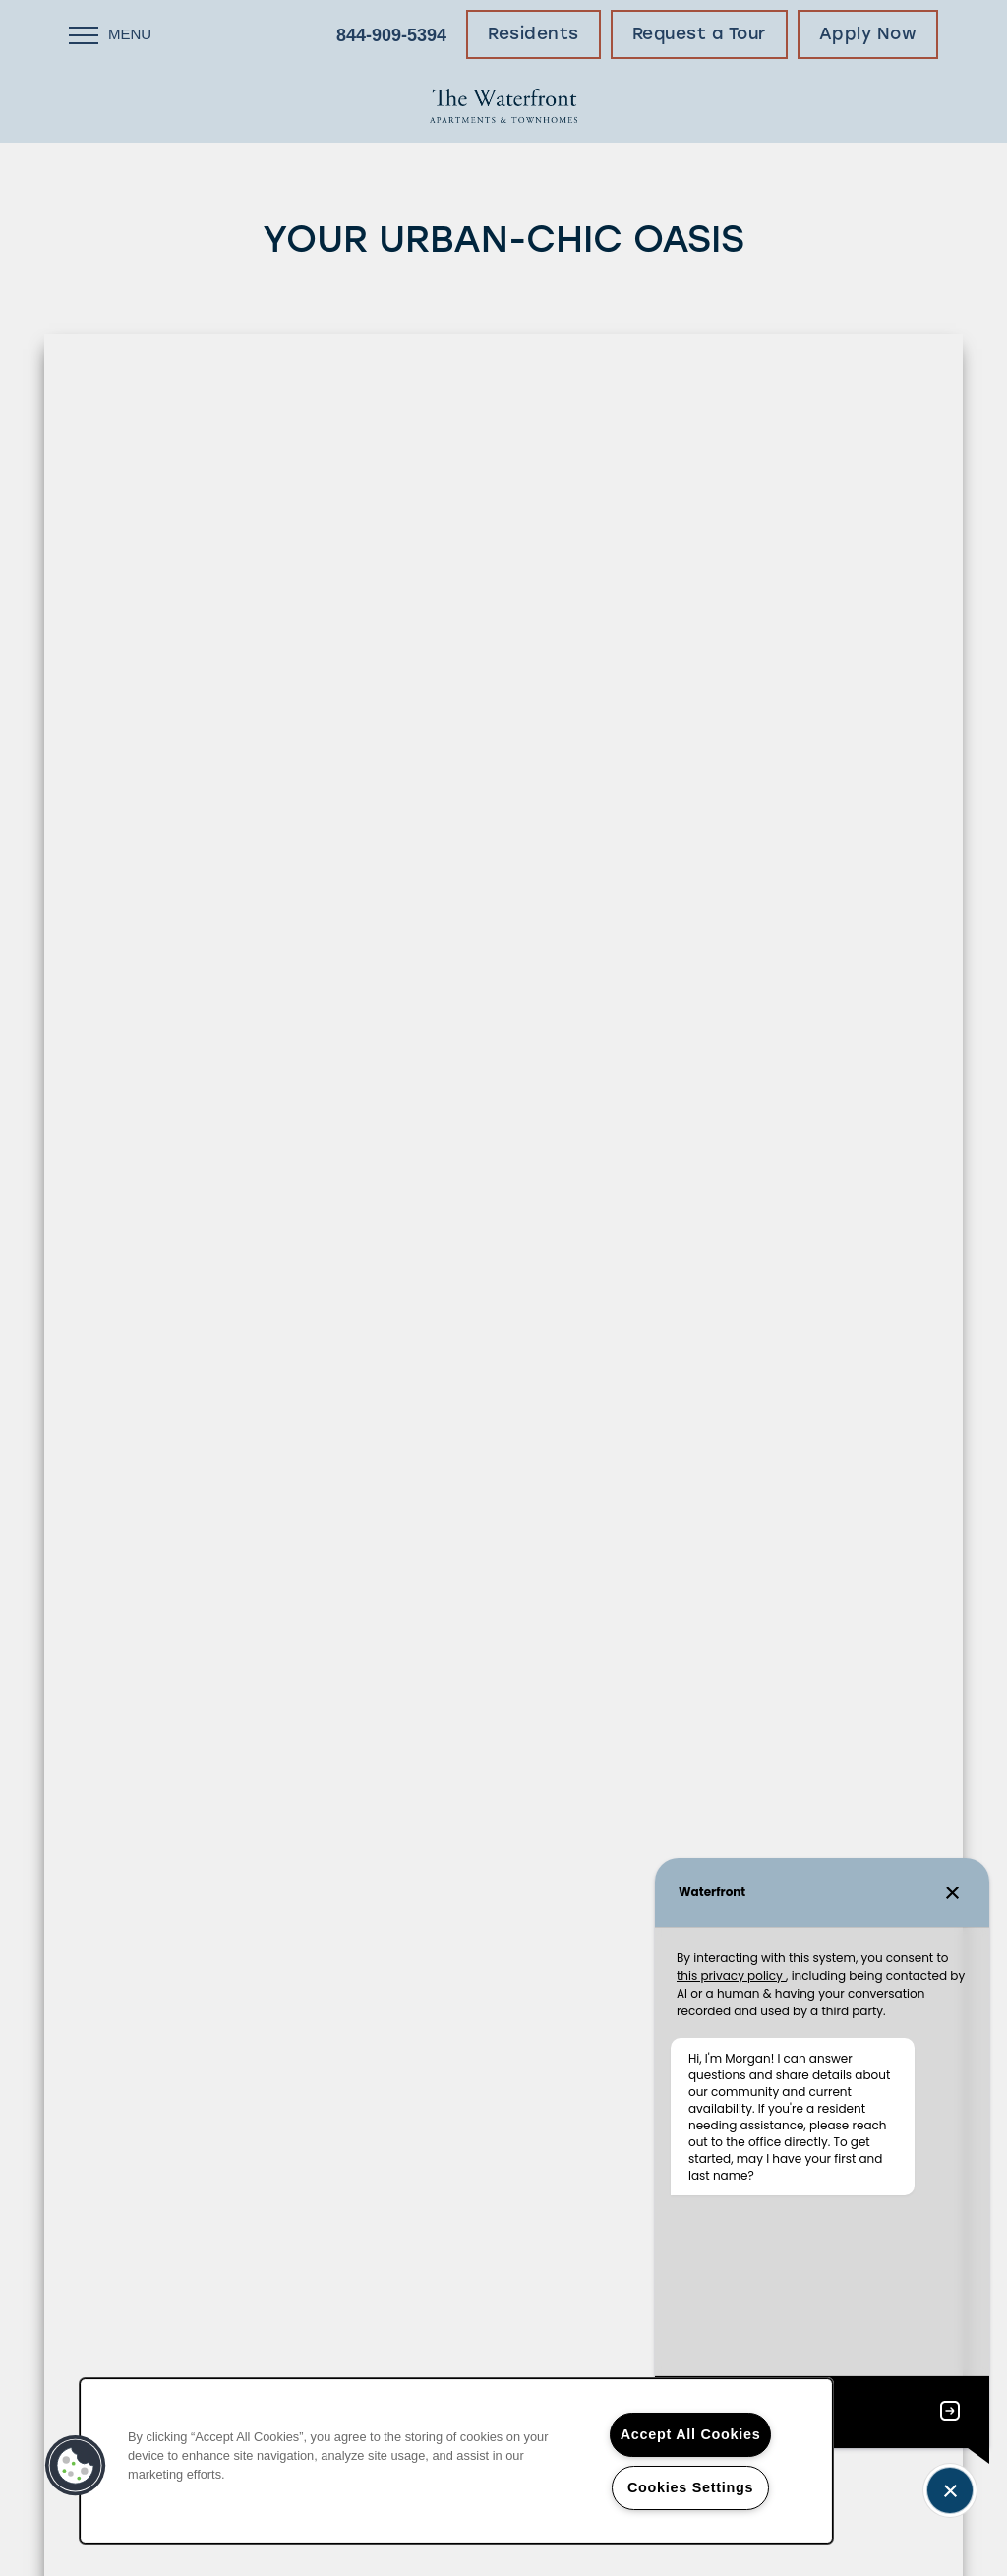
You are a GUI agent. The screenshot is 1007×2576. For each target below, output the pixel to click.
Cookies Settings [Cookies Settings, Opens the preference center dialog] (690, 2487)
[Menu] (110, 34)
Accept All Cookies (691, 2434)
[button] (533, 34)
